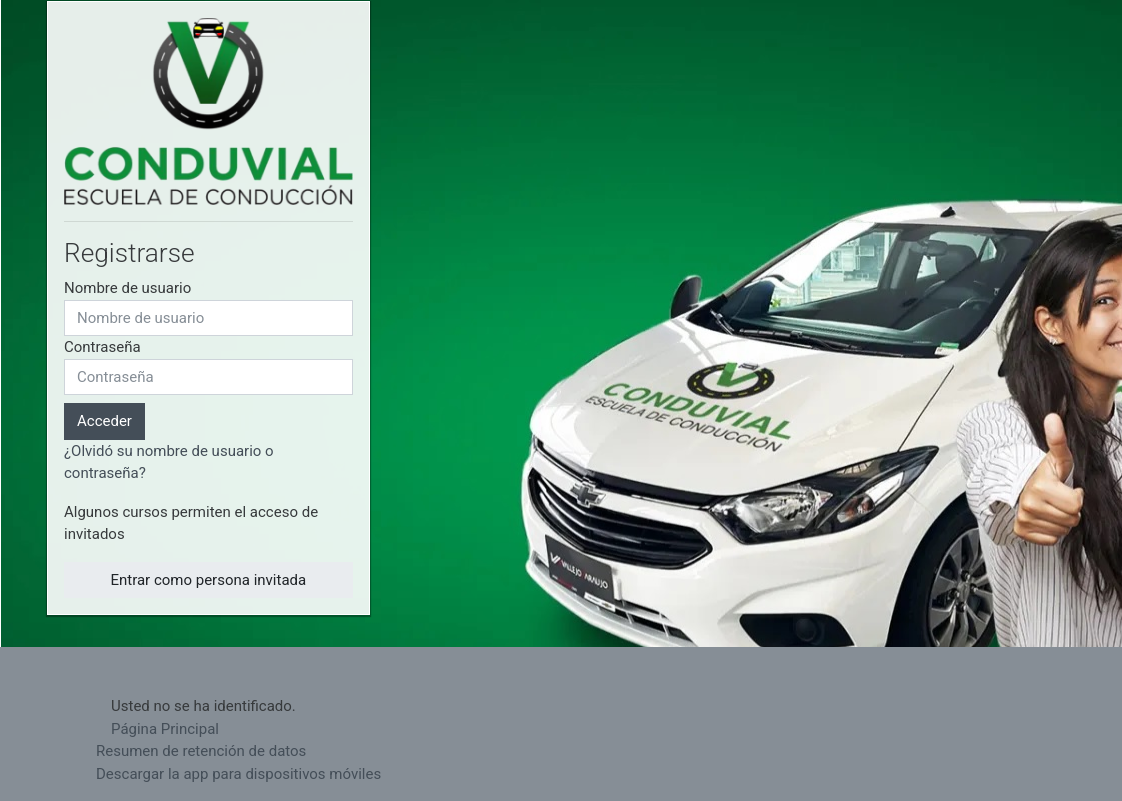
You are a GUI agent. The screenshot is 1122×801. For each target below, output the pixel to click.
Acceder (104, 421)
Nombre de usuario (127, 288)
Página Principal (165, 729)
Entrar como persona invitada (208, 580)
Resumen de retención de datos (201, 751)
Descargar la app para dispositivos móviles (238, 774)
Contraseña (102, 347)
